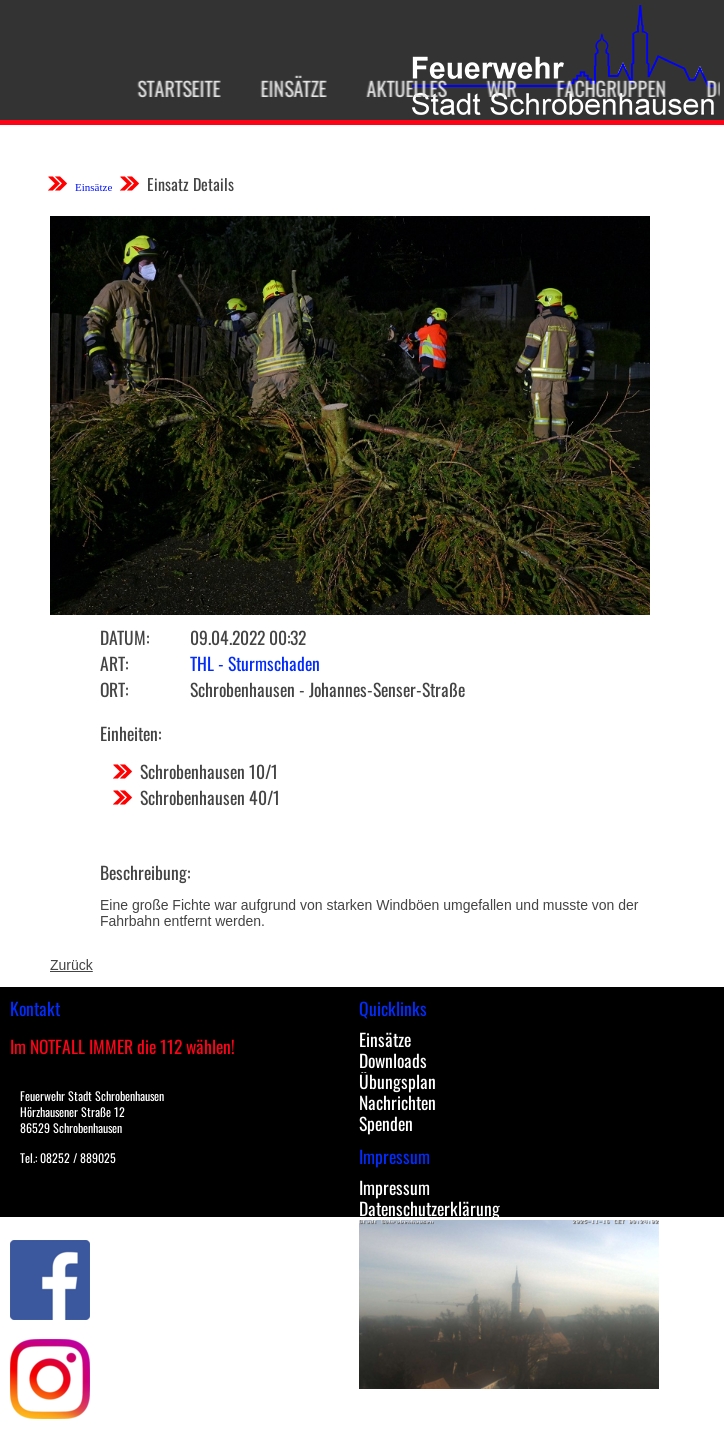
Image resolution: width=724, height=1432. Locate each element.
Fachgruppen (603, 88)
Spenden (386, 1123)
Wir (493, 88)
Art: (114, 663)
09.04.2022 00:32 (248, 637)
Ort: (114, 689)
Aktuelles (398, 88)
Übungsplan (397, 1081)
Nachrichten (397, 1102)
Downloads (393, 1060)
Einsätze (285, 88)
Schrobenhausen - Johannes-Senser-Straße (327, 689)
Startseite (170, 88)
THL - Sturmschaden (255, 663)
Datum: (124, 637)
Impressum (394, 1187)
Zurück (71, 965)
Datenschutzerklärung (429, 1208)
